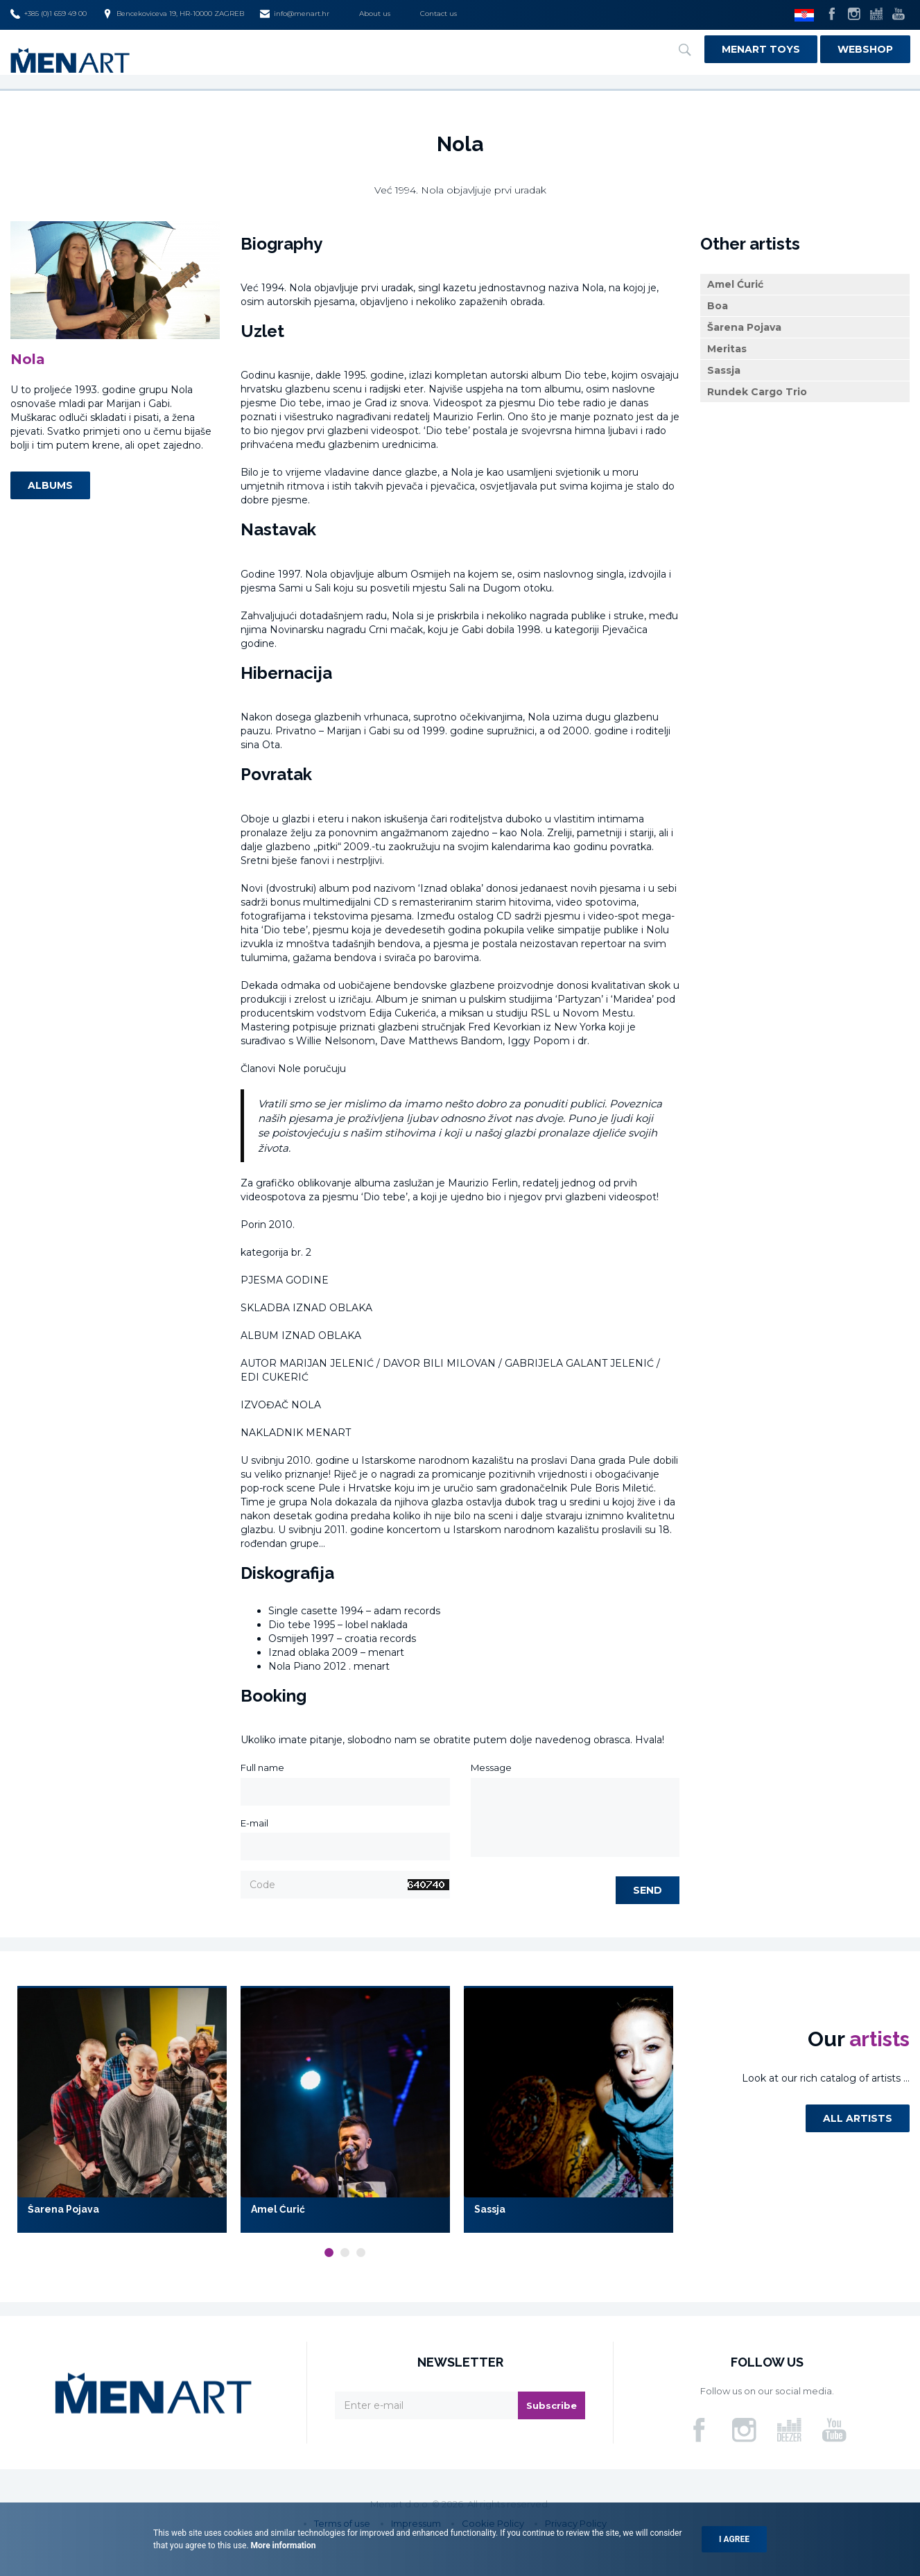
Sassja (723, 374)
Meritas (727, 352)
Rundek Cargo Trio (757, 395)
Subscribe (551, 2408)
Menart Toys (761, 49)
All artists (857, 2122)
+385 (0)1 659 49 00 (48, 14)
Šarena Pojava (744, 331)
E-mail (254, 1825)
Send (647, 1893)
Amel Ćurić (735, 288)
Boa (717, 309)
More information (282, 2545)
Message (491, 1771)
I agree (734, 2539)
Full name (262, 1771)
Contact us (438, 13)
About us (374, 13)
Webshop (865, 49)
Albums (50, 489)
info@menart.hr (294, 14)
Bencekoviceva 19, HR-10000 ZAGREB (173, 14)
